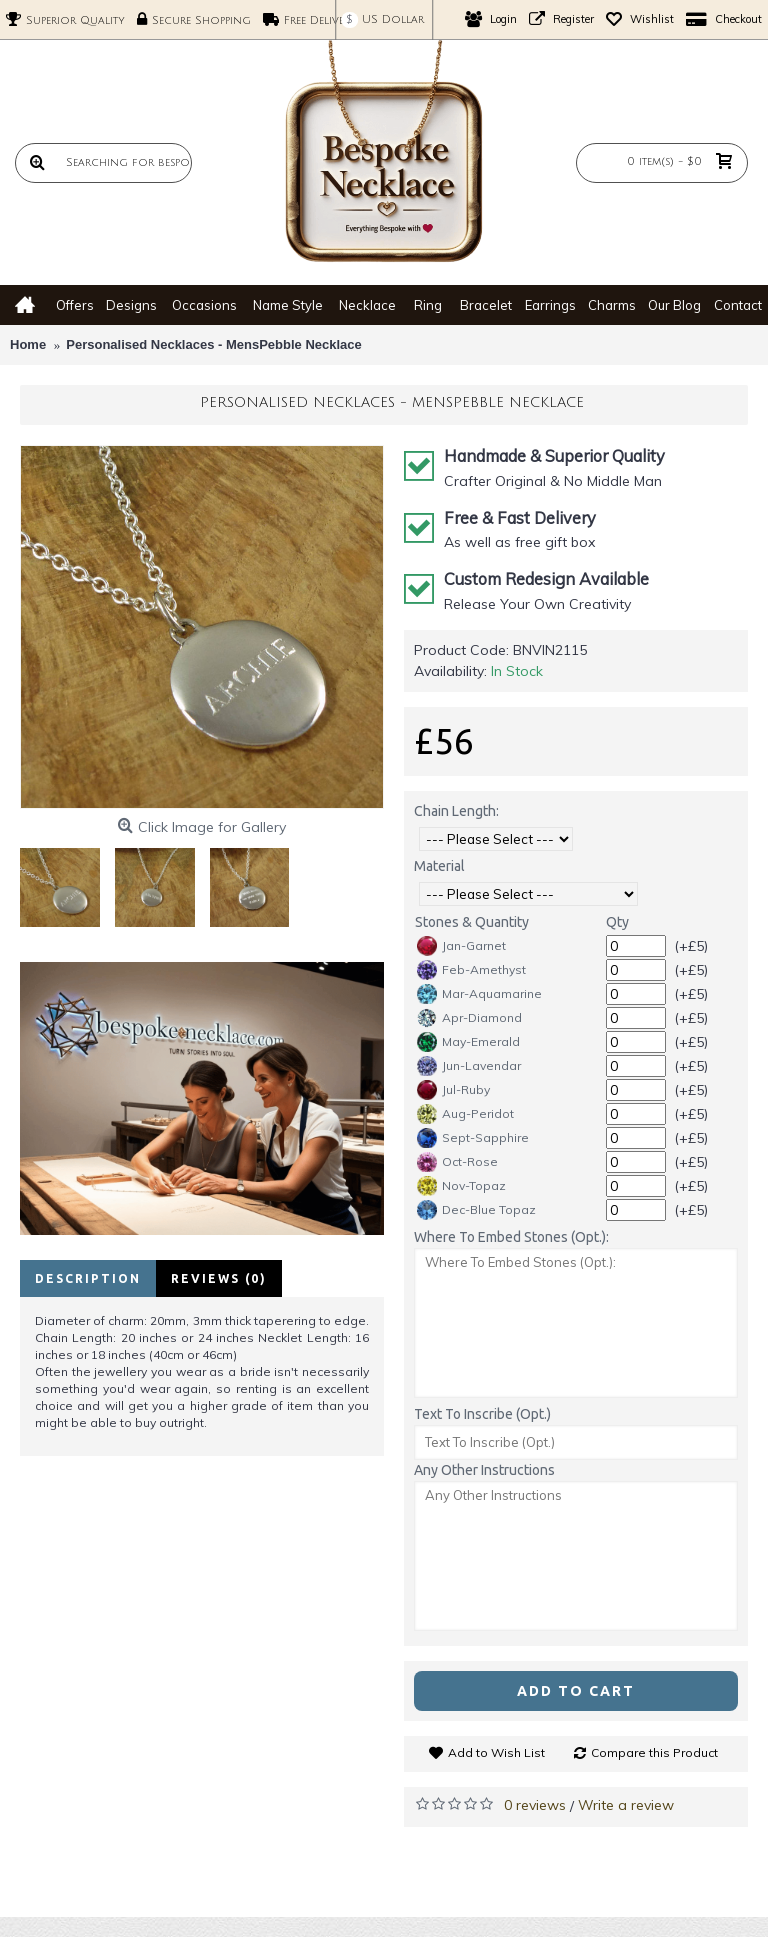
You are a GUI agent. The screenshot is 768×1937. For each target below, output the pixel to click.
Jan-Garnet (461, 946)
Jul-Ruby (453, 1090)
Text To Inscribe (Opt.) (482, 1414)
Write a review (626, 1805)
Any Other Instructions (484, 1470)
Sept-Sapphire (473, 1138)
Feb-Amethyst (471, 970)
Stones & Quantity (472, 922)
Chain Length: (456, 811)
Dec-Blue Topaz (476, 1210)
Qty (617, 922)
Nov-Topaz (461, 1186)
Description (88, 1278)
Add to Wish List (496, 1752)
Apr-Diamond (469, 1018)
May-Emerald (468, 1042)
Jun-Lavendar (469, 1066)
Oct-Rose (457, 1162)
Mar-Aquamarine (479, 994)
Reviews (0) (219, 1278)
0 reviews (535, 1805)
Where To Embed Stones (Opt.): (511, 1237)
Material (439, 866)
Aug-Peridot (465, 1114)
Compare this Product (654, 1752)
